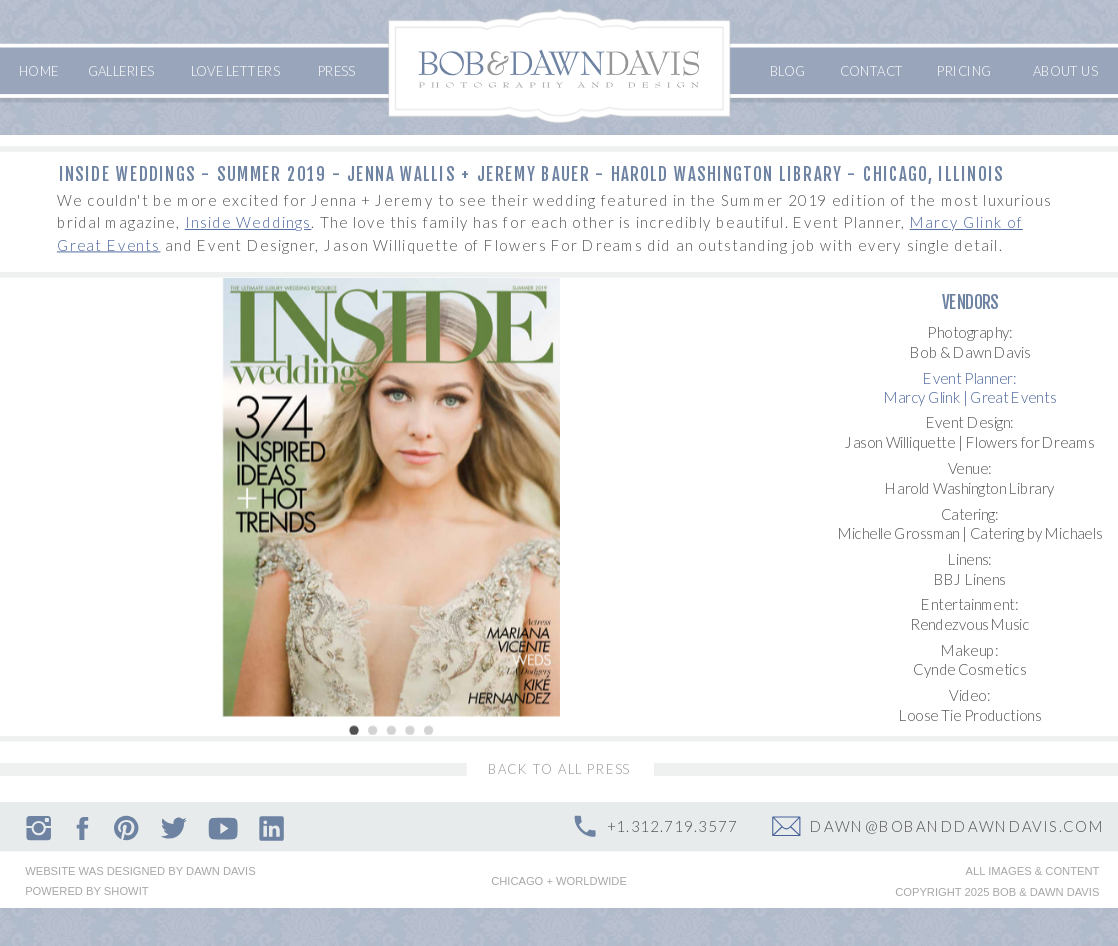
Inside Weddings (248, 222)
